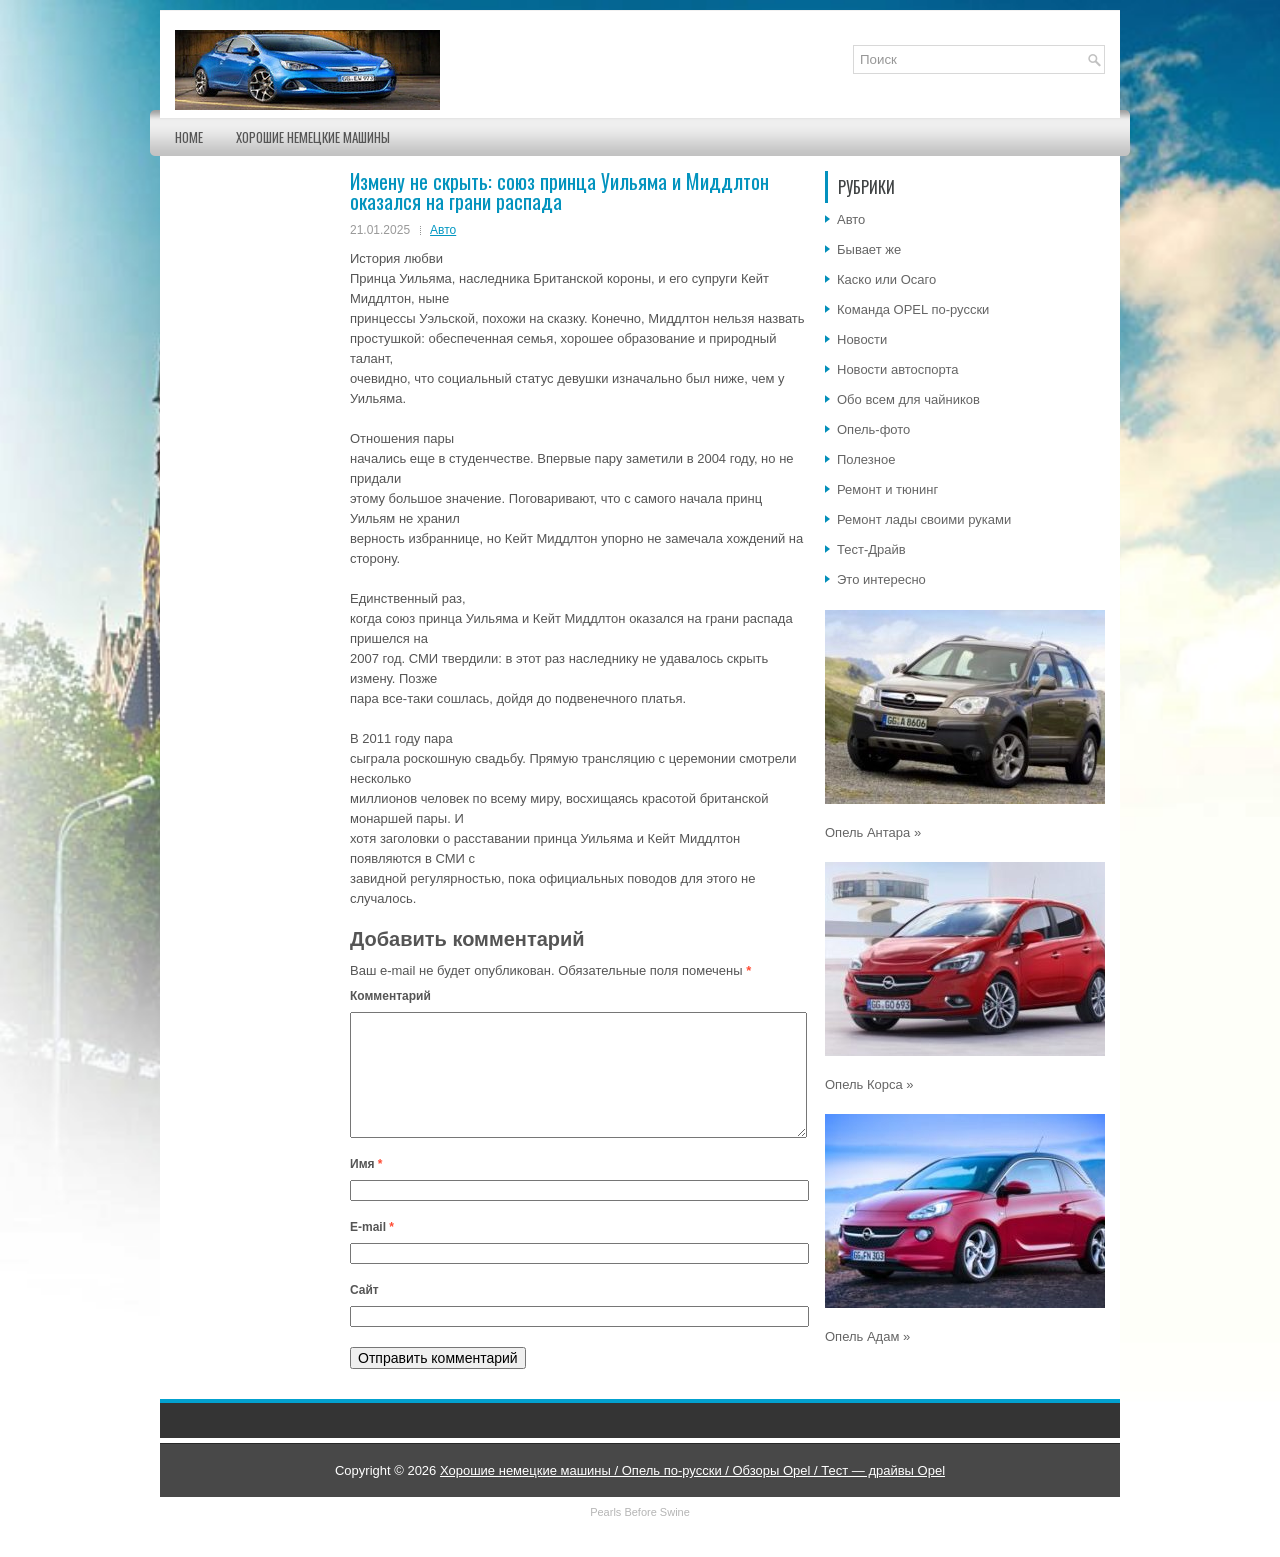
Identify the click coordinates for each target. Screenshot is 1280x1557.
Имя (366, 1188)
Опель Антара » (873, 832)
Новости (862, 339)
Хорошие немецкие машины (313, 137)
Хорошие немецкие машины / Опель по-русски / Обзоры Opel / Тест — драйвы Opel (692, 1494)
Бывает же (869, 249)
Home (189, 137)
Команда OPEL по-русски (913, 309)
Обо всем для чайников (908, 399)
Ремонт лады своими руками (924, 519)
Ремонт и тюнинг (887, 489)
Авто (443, 230)
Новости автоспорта (898, 369)
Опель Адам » (867, 1336)
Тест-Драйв (871, 549)
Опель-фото (873, 429)
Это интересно (881, 579)
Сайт (364, 1314)
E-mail (372, 1251)
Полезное (866, 459)
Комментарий (390, 996)
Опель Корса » (869, 1084)
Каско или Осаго (886, 279)
